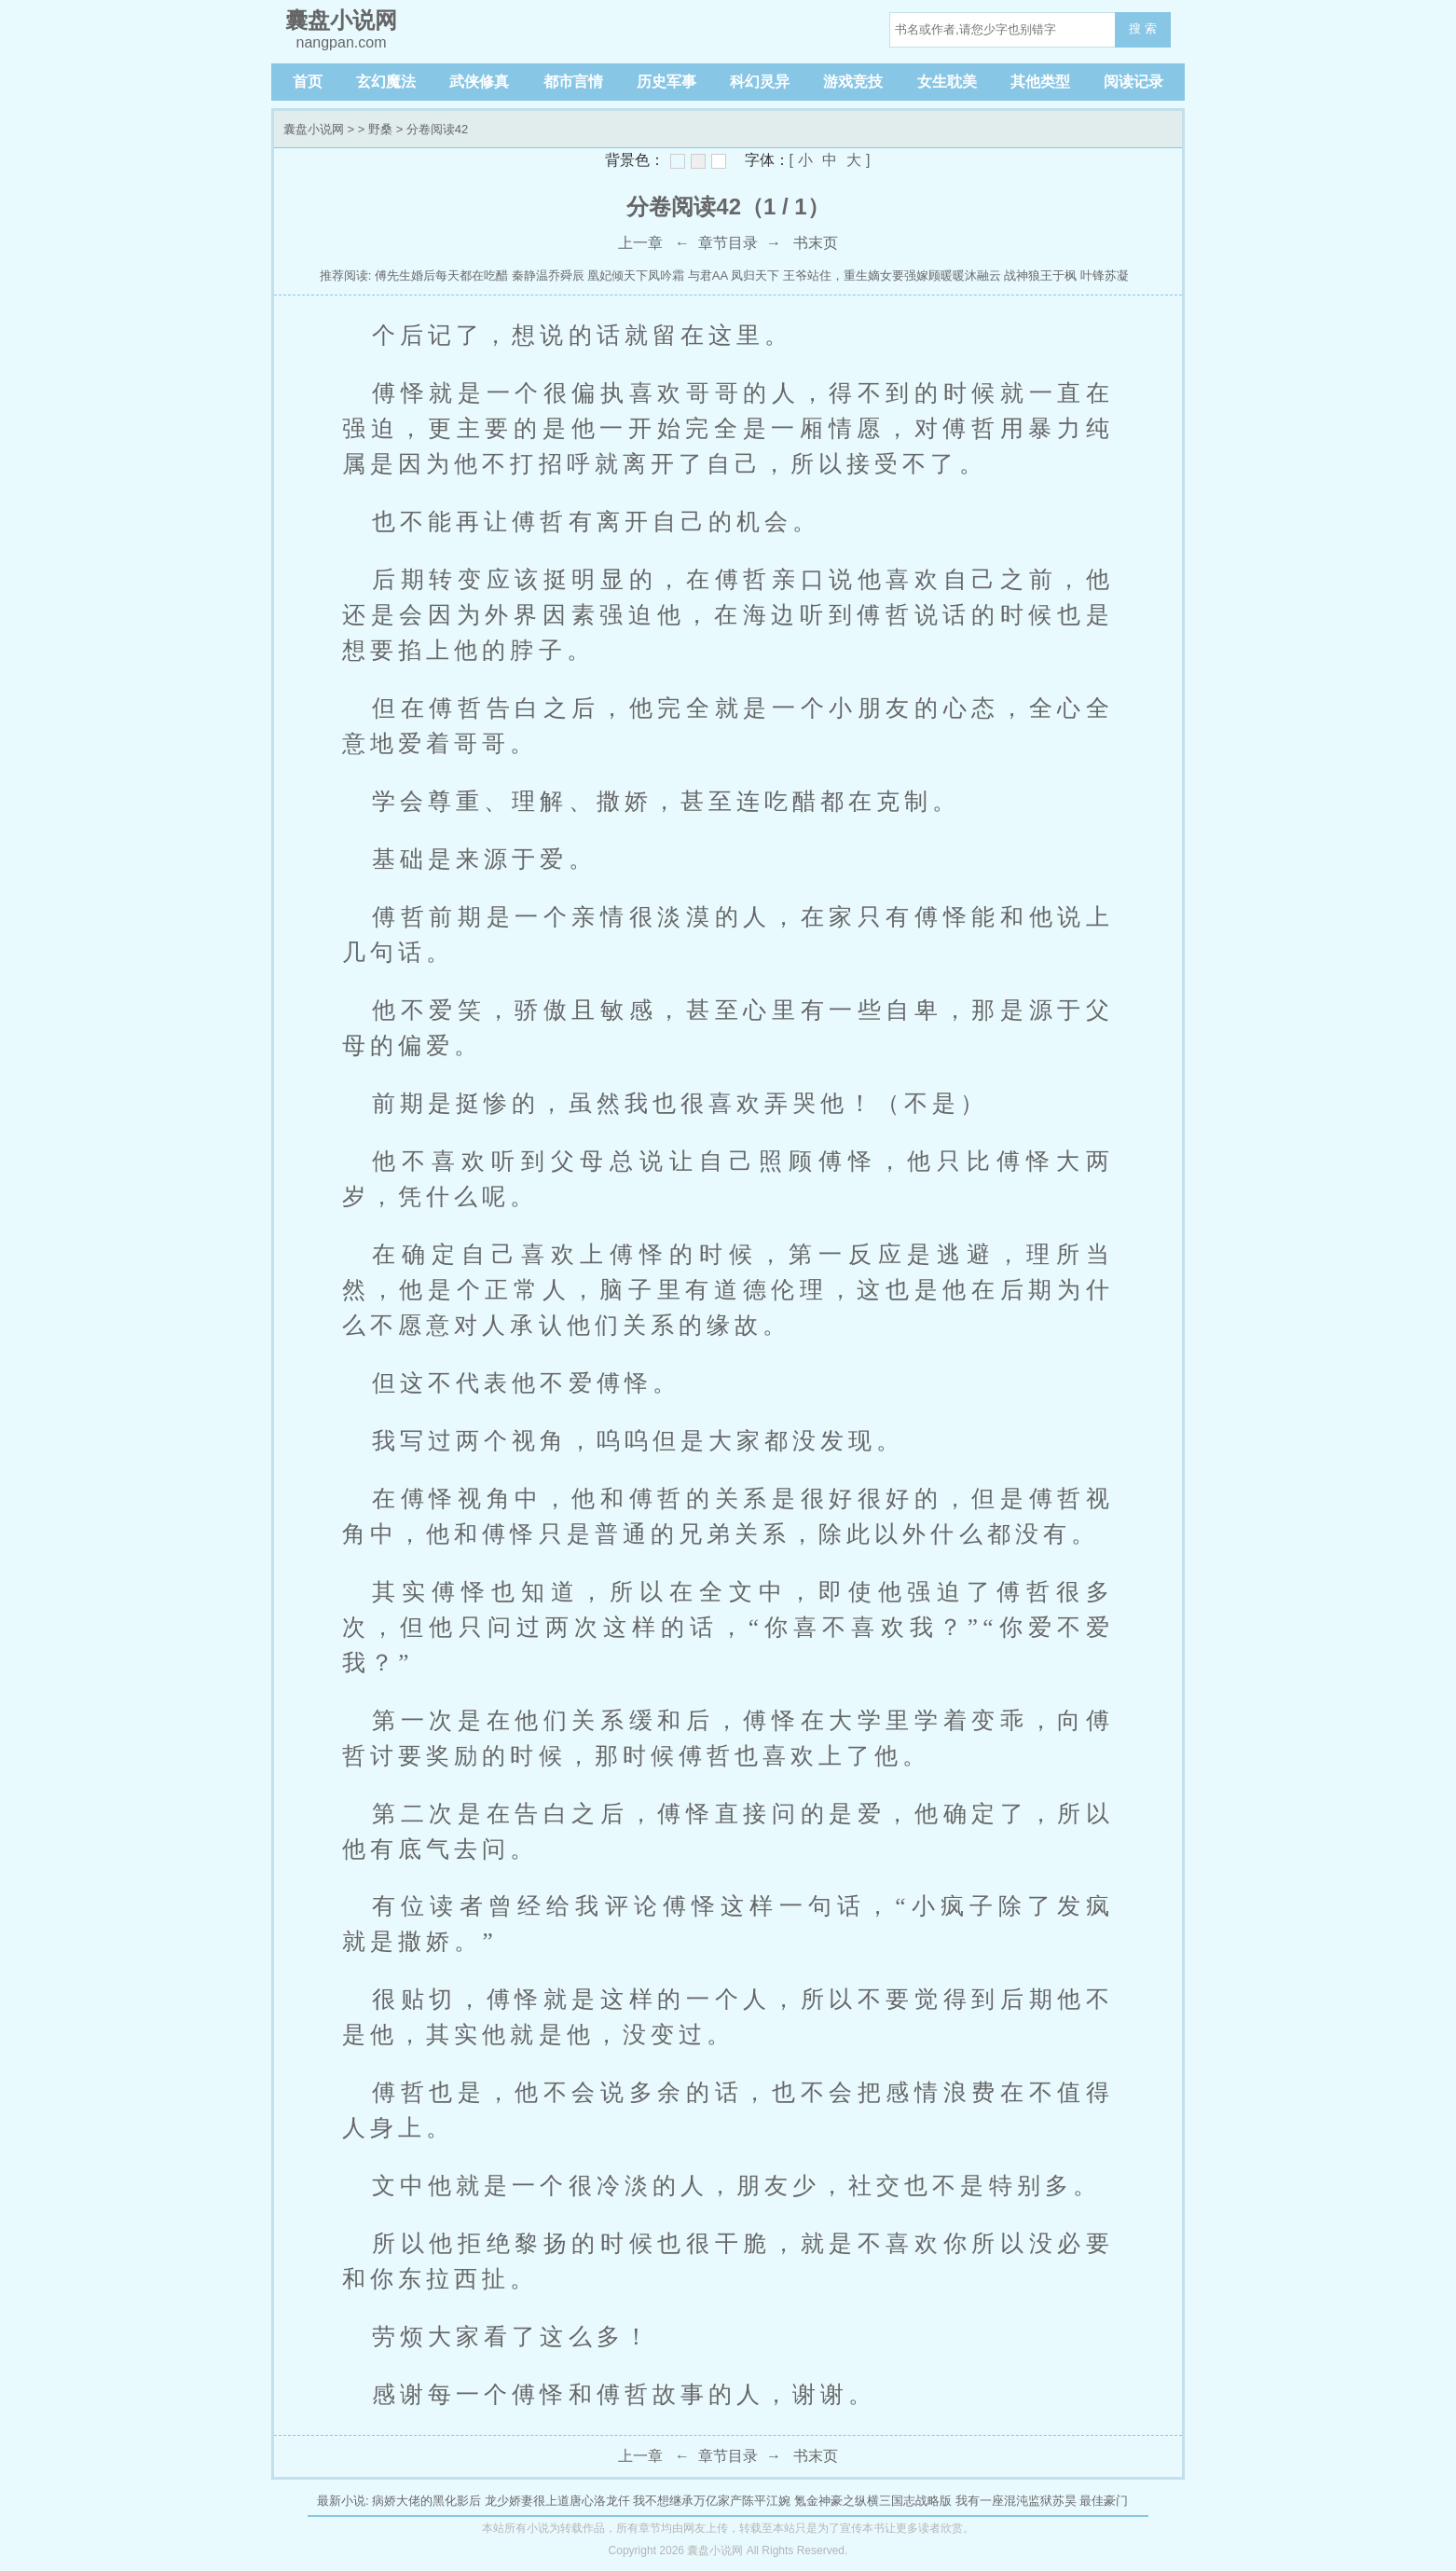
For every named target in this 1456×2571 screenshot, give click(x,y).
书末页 (815, 243)
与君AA (708, 275)
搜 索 (1143, 28)
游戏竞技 (853, 81)
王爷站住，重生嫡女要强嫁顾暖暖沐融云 (892, 275)
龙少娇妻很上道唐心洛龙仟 (557, 2501)
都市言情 (573, 81)
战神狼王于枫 (1040, 275)
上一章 (640, 243)
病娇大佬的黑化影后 (426, 2501)
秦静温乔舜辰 (548, 275)
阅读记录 (1133, 81)
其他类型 (1040, 81)
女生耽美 (947, 81)
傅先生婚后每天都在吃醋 (441, 275)
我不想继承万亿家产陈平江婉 (711, 2501)
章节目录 (728, 243)
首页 (308, 81)
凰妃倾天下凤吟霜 (635, 275)
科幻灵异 (760, 81)
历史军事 (666, 81)
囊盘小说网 (313, 129)
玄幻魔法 (386, 81)
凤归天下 (755, 275)
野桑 (380, 129)
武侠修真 (479, 81)
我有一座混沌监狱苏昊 (1016, 2501)
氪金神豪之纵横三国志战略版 (873, 2501)
